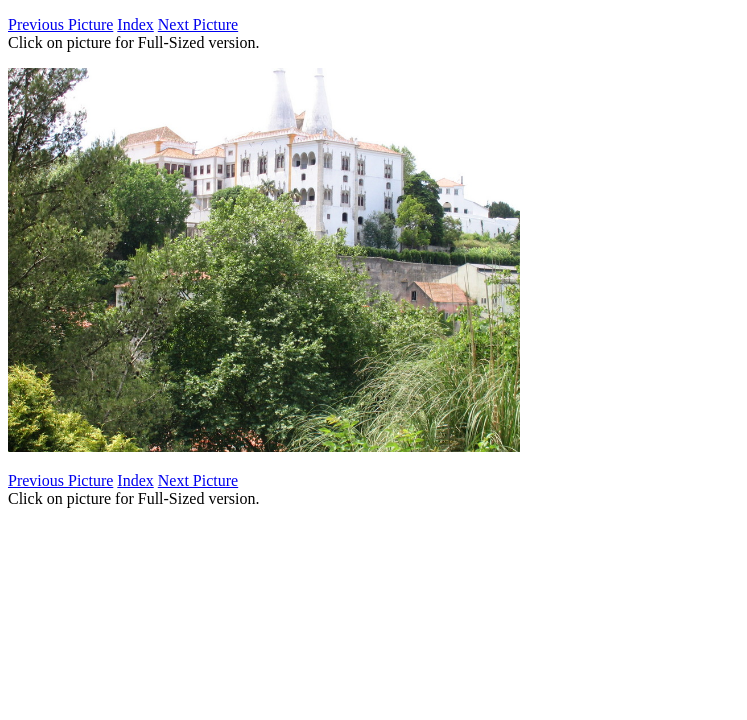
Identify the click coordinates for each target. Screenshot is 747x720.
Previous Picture (60, 24)
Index (135, 24)
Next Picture (198, 24)
